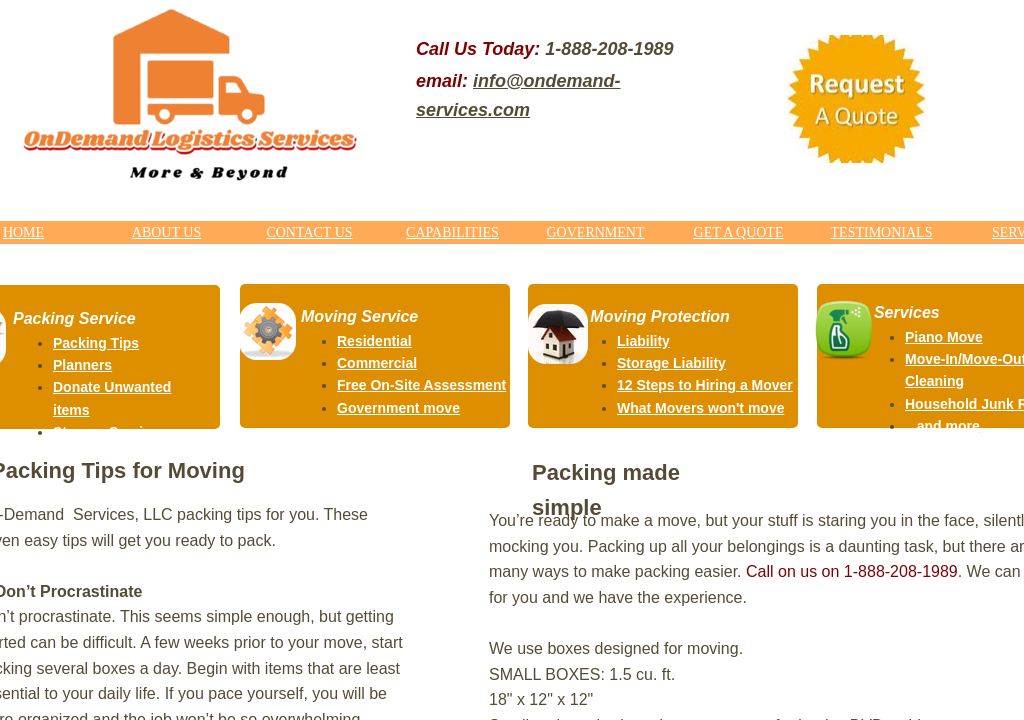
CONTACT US (309, 232)
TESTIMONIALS (882, 232)
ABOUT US (166, 232)
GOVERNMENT (596, 232)
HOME (23, 232)
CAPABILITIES (452, 232)
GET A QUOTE (739, 232)
